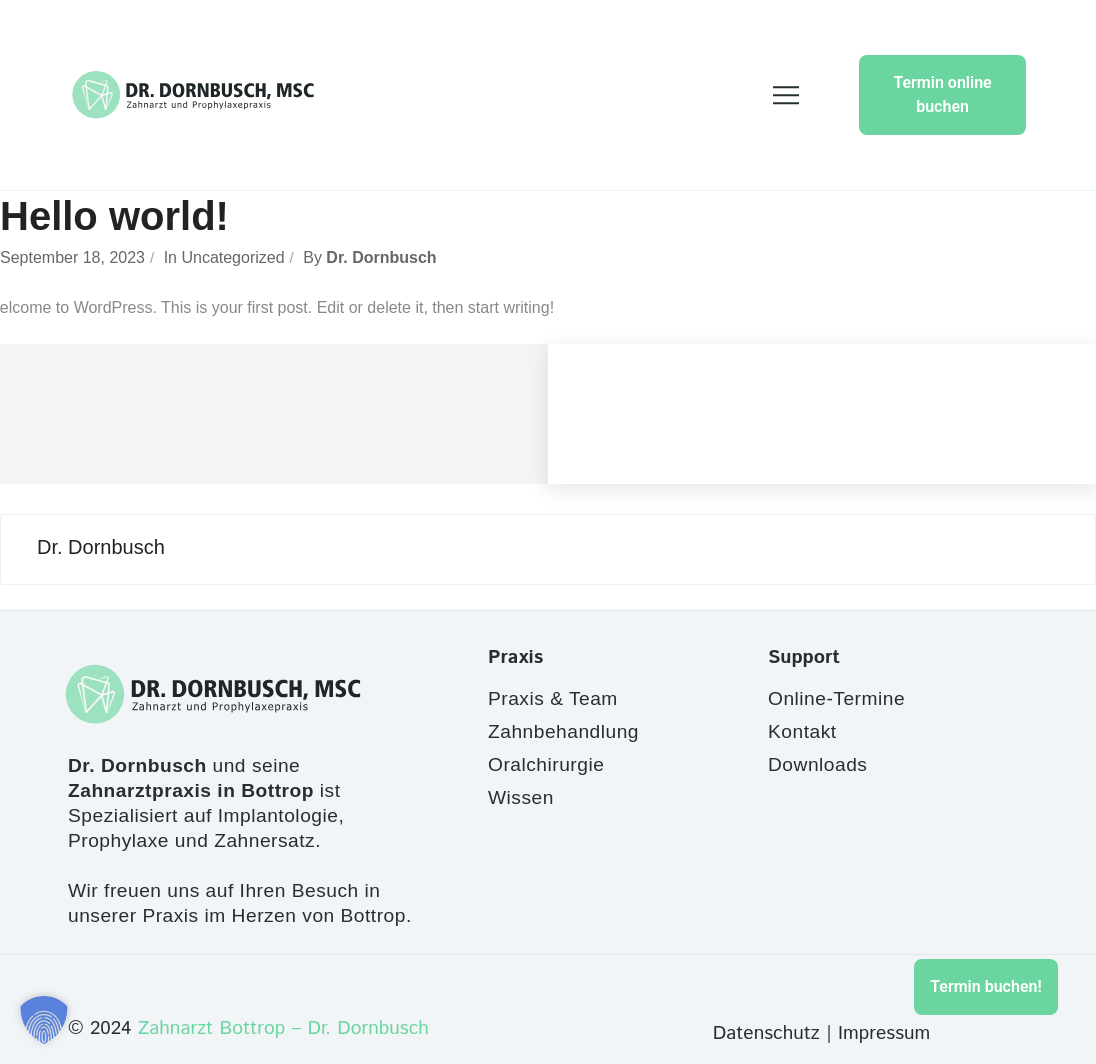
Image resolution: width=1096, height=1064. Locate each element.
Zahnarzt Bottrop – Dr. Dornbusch (283, 1028)
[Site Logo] (193, 95)
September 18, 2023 (72, 257)
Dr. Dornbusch (381, 257)
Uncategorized (232, 257)
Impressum (884, 1033)
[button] (44, 1020)
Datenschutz (766, 1033)
